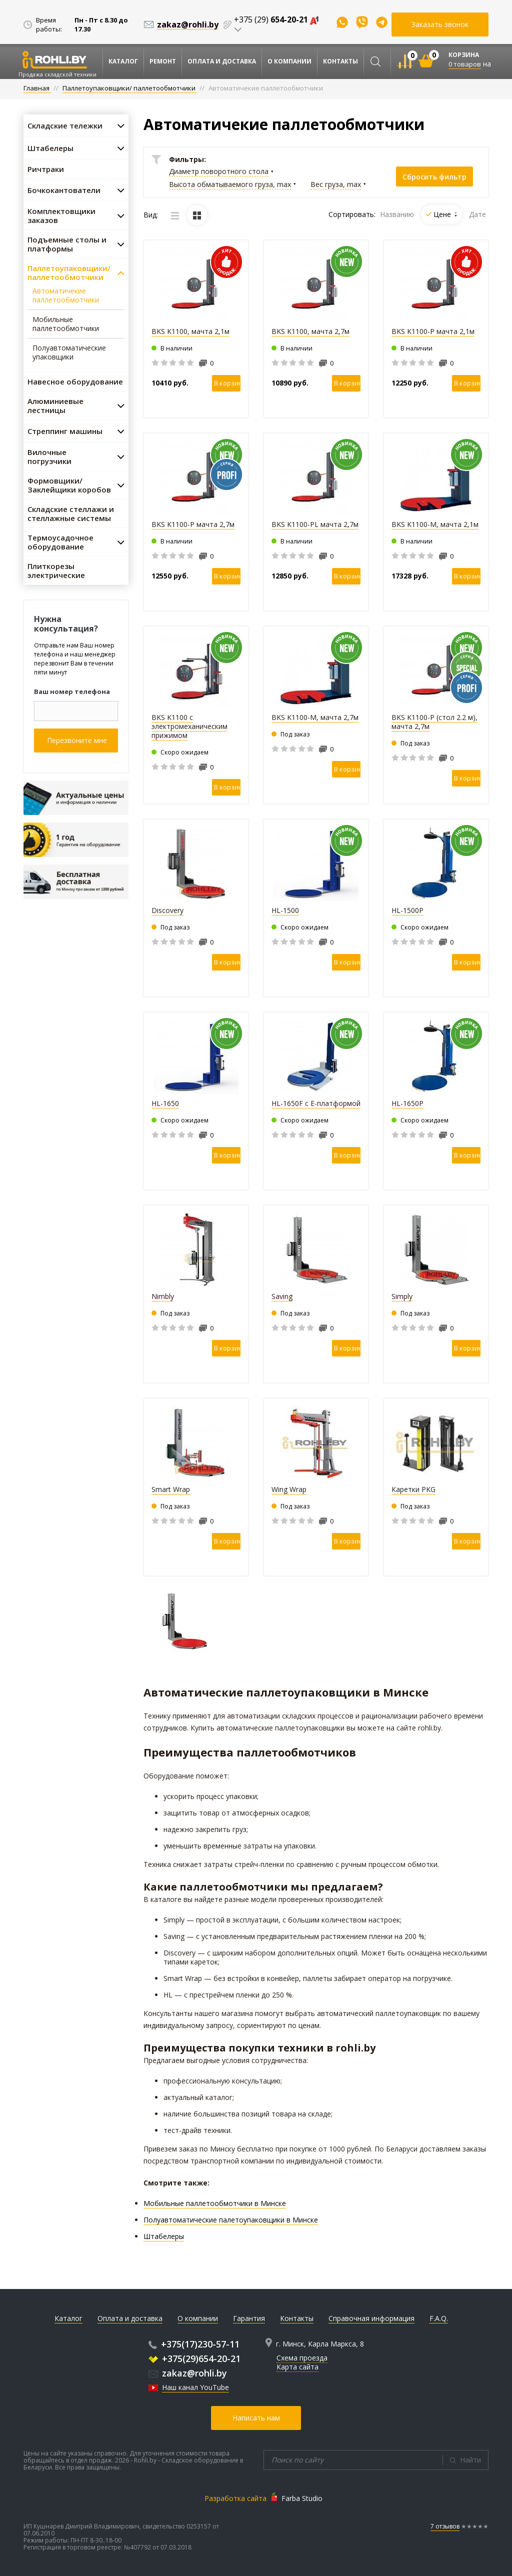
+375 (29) (276, 19)
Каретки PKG (414, 1489)
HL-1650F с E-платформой (316, 1103)
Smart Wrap (171, 1489)
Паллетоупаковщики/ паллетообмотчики (69, 273)
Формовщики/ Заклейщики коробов (69, 485)
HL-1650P (408, 1103)
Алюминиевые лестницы (56, 405)
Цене (445, 214)
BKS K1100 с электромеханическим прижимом (190, 726)
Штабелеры (51, 148)
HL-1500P (408, 910)
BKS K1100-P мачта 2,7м (193, 524)
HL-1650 (165, 1103)
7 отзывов (445, 2526)
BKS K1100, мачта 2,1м (191, 331)
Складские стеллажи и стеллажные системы (71, 513)
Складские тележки (65, 125)
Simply (402, 1296)
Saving (282, 1296)
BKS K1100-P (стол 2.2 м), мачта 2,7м (435, 721)
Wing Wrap (289, 1489)
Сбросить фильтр (434, 177)
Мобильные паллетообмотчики (65, 324)
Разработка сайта (235, 2498)
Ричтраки (46, 169)
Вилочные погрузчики (50, 457)
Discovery (168, 910)
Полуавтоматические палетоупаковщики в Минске (231, 2219)
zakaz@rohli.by (187, 2373)
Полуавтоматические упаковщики (69, 353)
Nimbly (163, 1296)
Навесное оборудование (75, 381)
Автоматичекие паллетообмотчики (65, 295)
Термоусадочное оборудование (61, 542)
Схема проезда (302, 2357)
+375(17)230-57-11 (194, 2344)
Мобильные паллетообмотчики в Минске (215, 2203)
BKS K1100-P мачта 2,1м (433, 331)
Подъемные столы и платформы (67, 244)
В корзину (227, 383)
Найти (470, 2459)
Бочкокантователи (64, 190)
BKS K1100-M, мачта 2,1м (435, 524)
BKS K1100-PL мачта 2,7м (315, 524)
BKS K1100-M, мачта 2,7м (315, 717)
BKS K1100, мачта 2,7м (311, 331)
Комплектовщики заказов (62, 215)
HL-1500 (285, 910)
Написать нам (256, 2417)
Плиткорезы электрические (56, 571)
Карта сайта (297, 2367)
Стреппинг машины (65, 431)
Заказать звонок (440, 24)
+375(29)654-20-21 (194, 2358)
